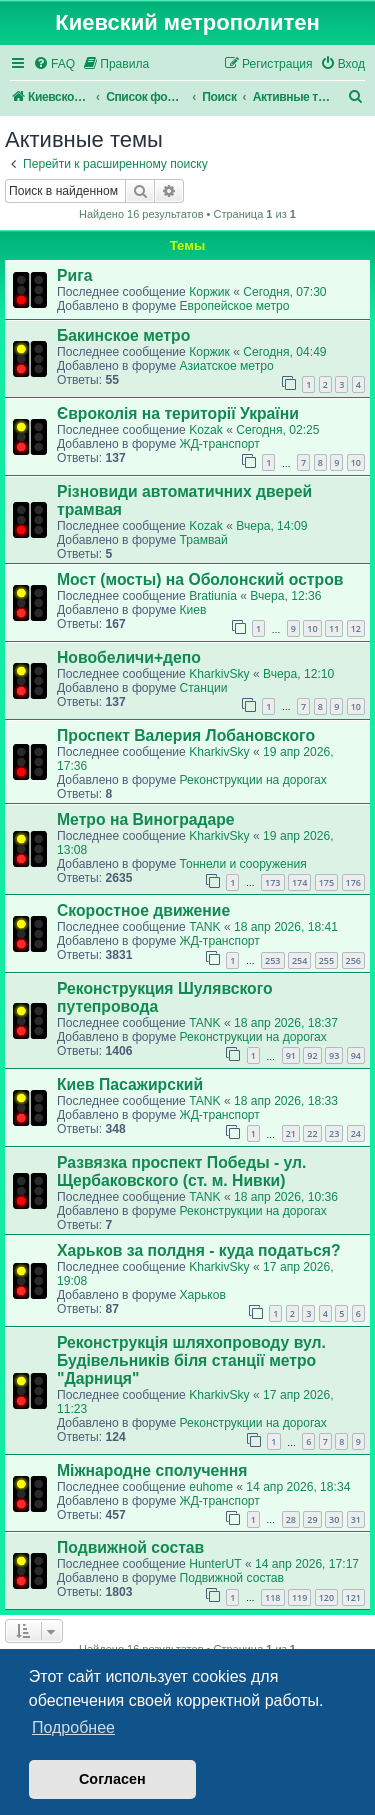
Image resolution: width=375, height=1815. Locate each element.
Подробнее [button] (73, 1727)
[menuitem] (54, 64)
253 (272, 960)
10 (356, 462)
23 (334, 1133)
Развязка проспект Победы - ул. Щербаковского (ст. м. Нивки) (181, 1171)
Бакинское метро (123, 335)
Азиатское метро (226, 366)
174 (299, 882)
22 (312, 1133)
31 (356, 1519)
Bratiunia (213, 596)
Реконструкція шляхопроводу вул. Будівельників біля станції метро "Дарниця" (191, 1360)
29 (312, 1519)
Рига (74, 275)
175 (326, 882)
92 (312, 1055)
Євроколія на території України (178, 413)
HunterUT (215, 1564)
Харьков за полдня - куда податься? (199, 1250)
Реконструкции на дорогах (252, 780)
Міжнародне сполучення (152, 1470)
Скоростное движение (143, 910)
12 (356, 628)
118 (272, 1597)
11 (334, 628)
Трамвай (203, 540)
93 (334, 1055)
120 (326, 1597)
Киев (192, 610)
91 (291, 1055)
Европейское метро (234, 306)
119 (299, 1597)
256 (353, 960)
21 (291, 1133)
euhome (211, 1487)
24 (356, 1133)
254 (299, 960)
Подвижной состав (130, 1547)
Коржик (209, 292)
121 (353, 1597)
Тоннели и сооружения (242, 864)
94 (356, 1055)
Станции (203, 688)
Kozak (206, 430)
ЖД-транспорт (219, 444)
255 (326, 960)
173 (272, 882)
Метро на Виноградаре (146, 819)
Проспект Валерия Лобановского (186, 735)
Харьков (202, 1295)
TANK (204, 927)
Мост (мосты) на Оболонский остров (200, 579)
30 (334, 1519)
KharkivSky (219, 674)
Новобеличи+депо (129, 657)
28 (291, 1519)
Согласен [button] (112, 1779)
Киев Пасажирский (130, 1084)
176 (353, 882)
